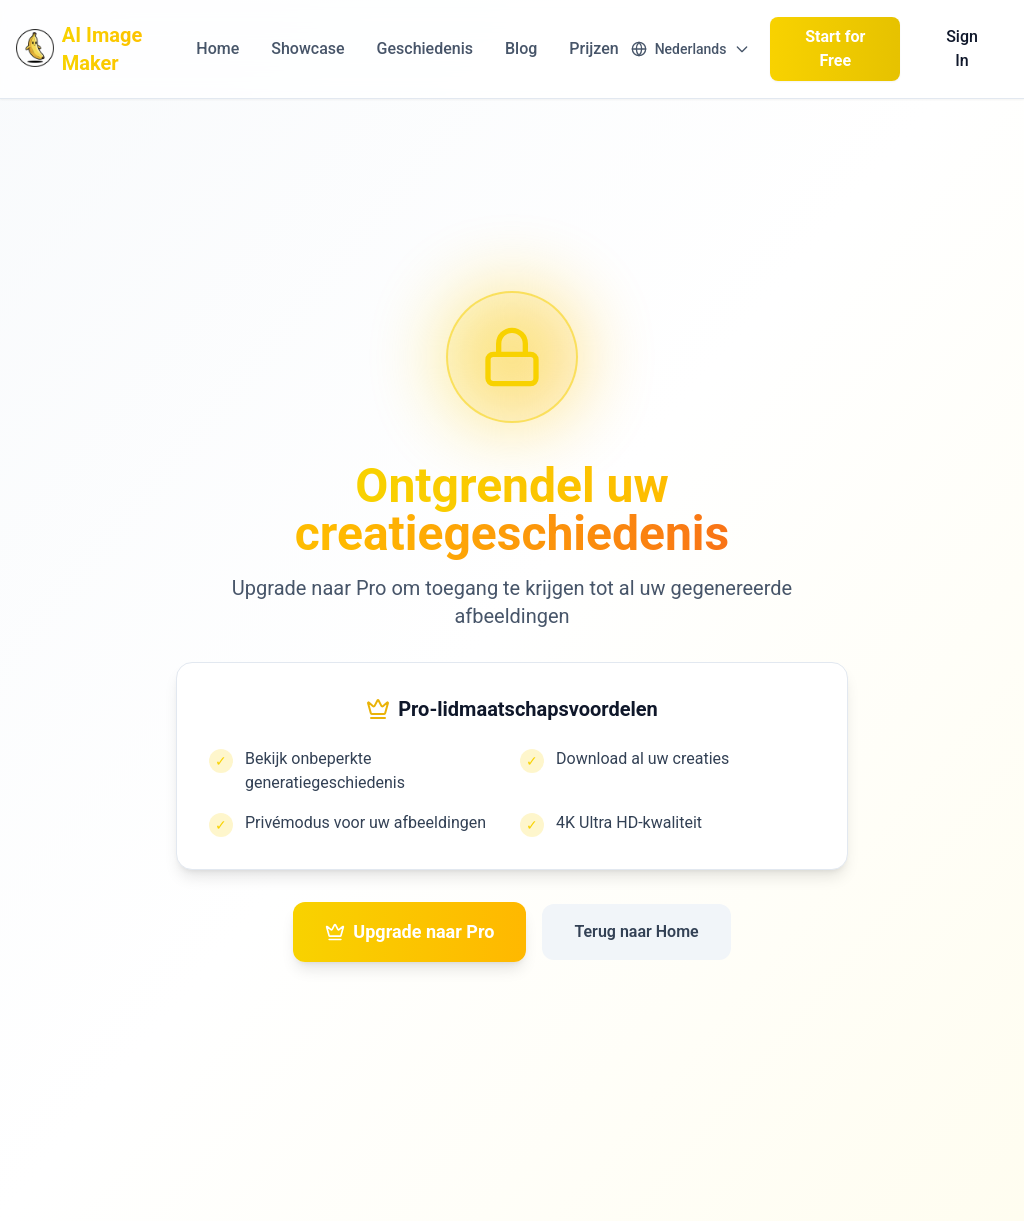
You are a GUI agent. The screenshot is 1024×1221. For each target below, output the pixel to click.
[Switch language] (691, 49)
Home (217, 48)
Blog (521, 48)
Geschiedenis (425, 48)
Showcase (307, 48)
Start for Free (835, 48)
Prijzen (593, 48)
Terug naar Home (636, 931)
